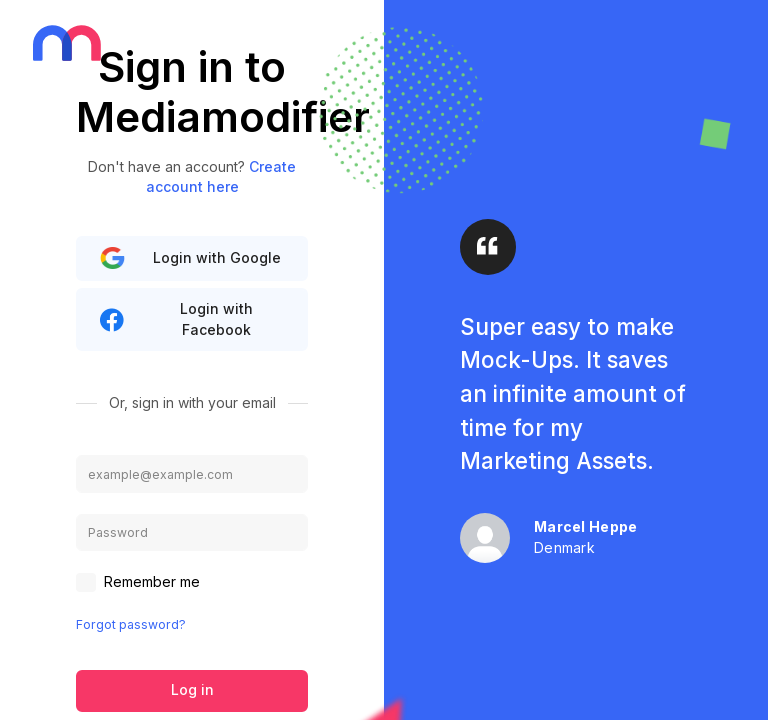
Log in (192, 689)
